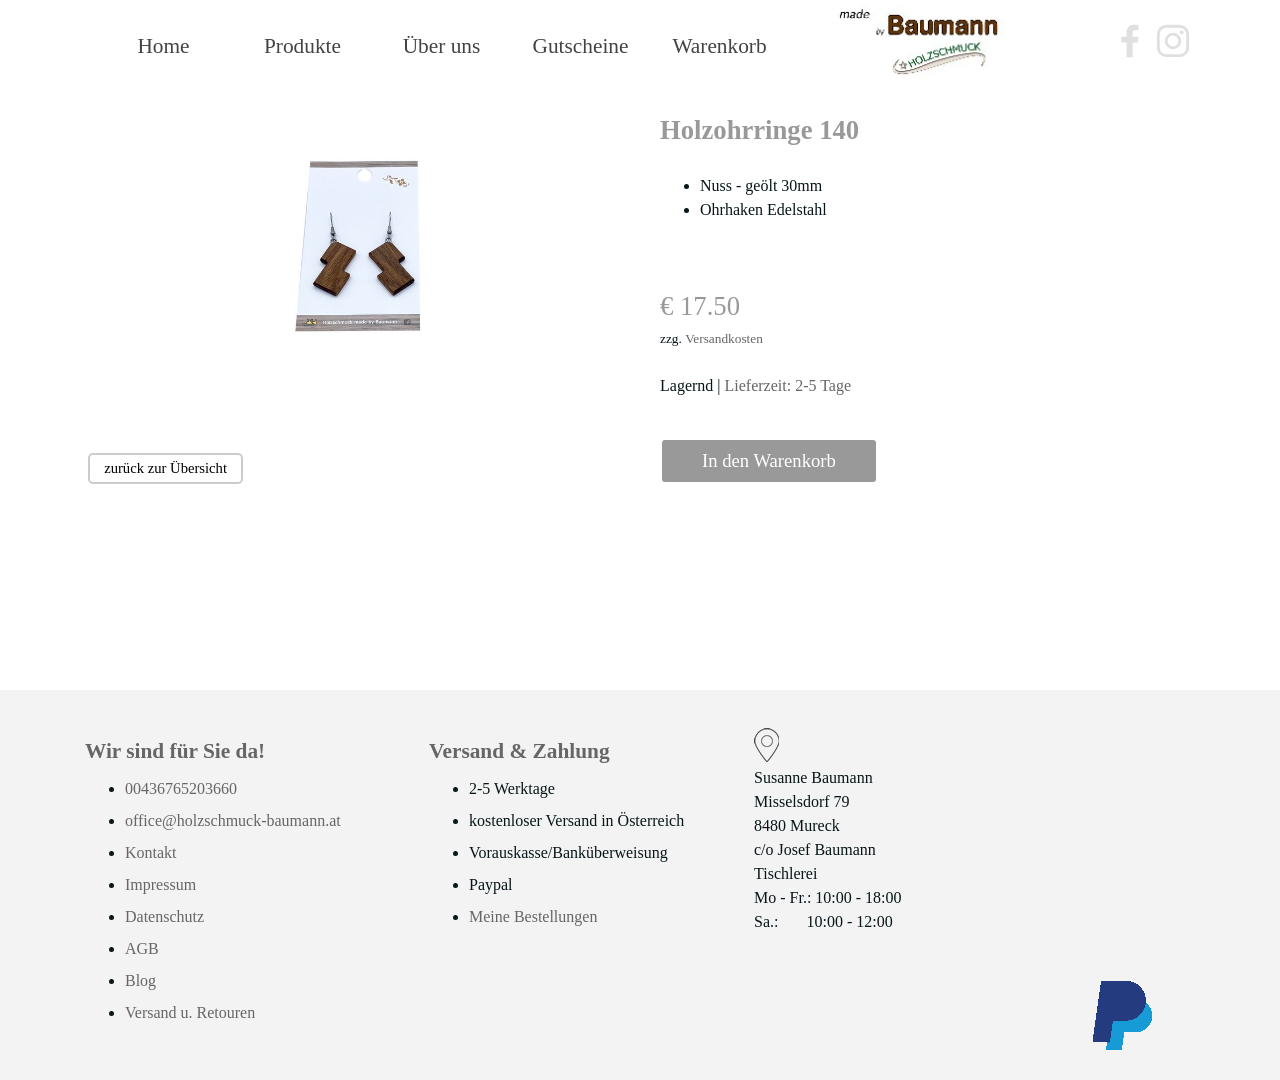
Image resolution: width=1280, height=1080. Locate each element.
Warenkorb (719, 46)
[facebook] (1130, 41)
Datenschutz (164, 916)
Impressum (160, 884)
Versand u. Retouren (190, 1012)
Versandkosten (724, 338)
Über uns (442, 46)
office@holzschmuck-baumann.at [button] (233, 820)
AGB (142, 948)
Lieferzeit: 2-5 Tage (788, 385)
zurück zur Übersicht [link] (165, 468)
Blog (140, 980)
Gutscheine (581, 46)
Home (163, 46)
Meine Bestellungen (533, 916)
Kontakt (151, 852)
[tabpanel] (926, 254)
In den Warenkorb (769, 460)
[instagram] (1173, 41)
